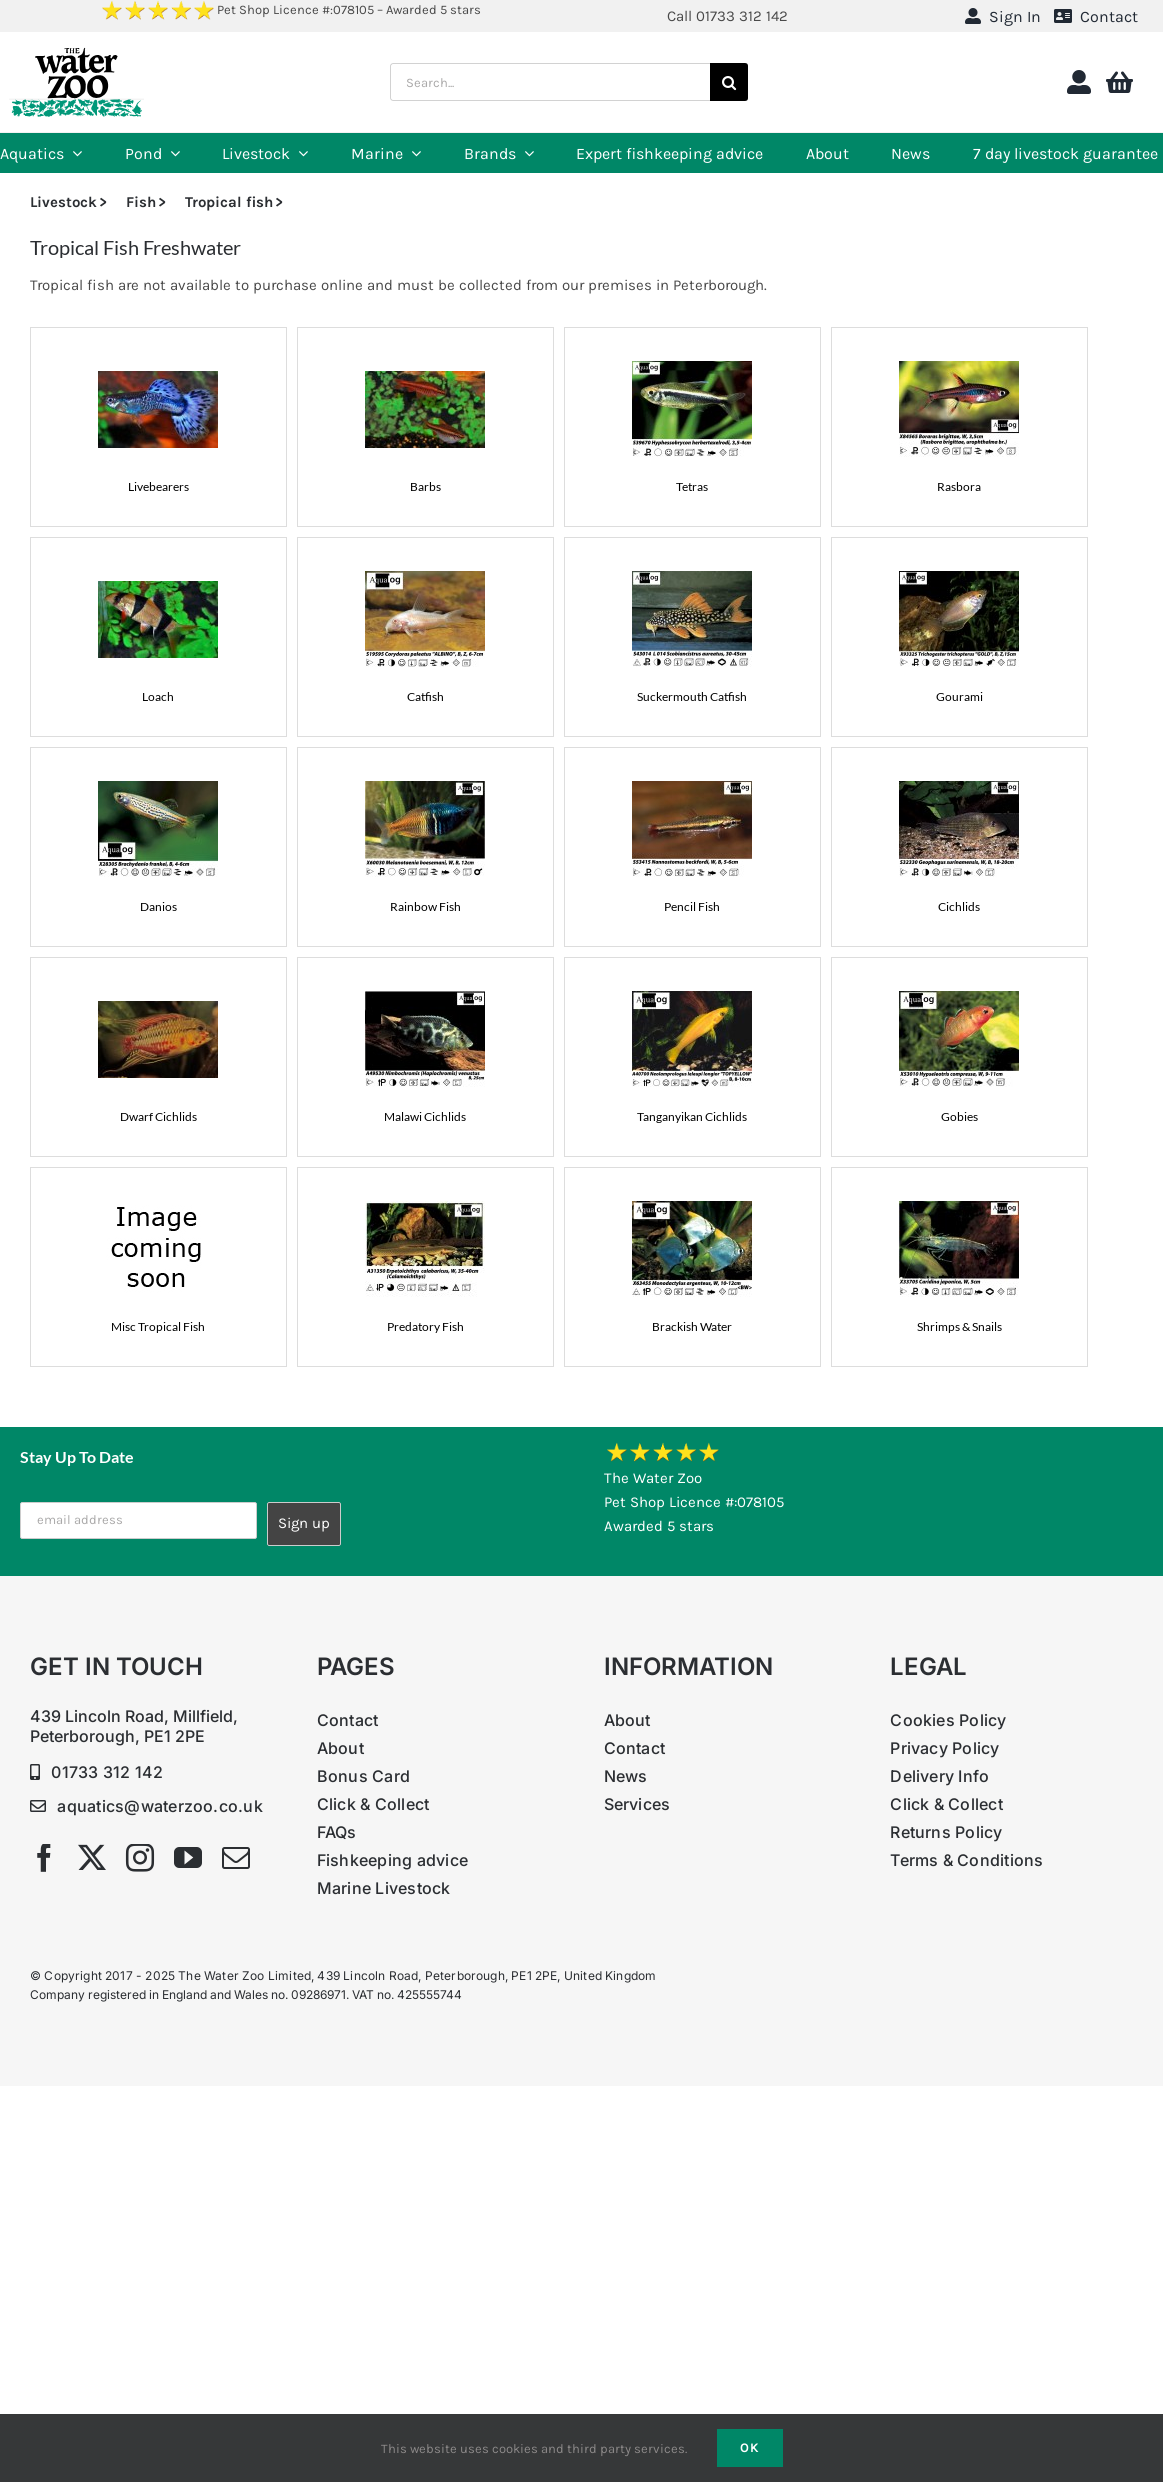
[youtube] (188, 1858)
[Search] (729, 82)
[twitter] (92, 1858)
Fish (141, 202)
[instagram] (140, 1858)
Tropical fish (229, 202)
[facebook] (44, 1858)
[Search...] (549, 82)
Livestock (63, 202)
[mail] (236, 1858)
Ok (750, 2447)
